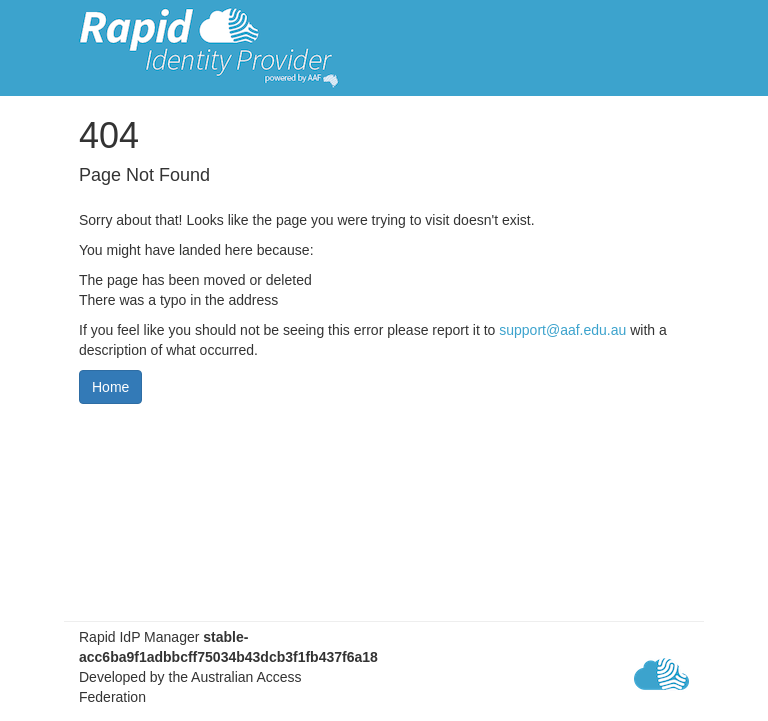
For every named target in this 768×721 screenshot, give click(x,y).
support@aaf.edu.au (562, 330)
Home (110, 387)
